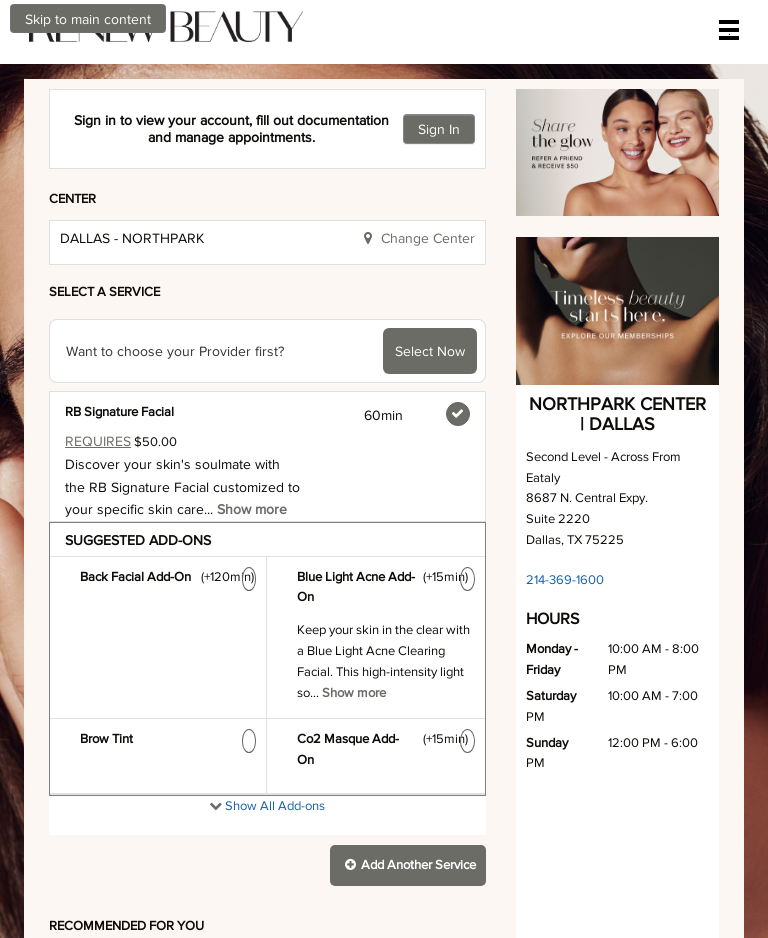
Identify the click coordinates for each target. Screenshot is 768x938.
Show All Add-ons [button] (273, 777)
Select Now (430, 323)
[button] (408, 837)
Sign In (439, 101)
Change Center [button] (426, 210)
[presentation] (267, 895)
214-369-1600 (565, 551)
